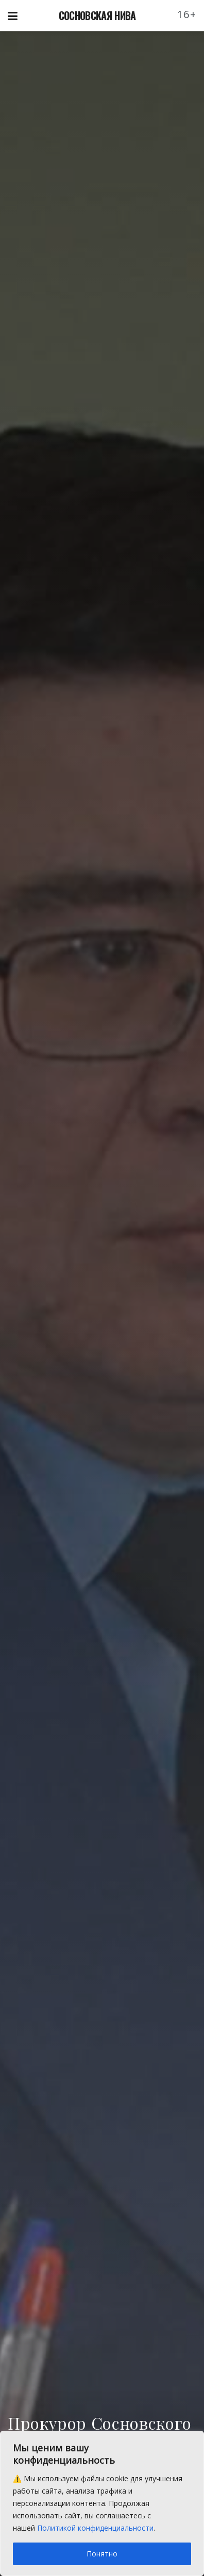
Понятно (102, 2553)
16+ (187, 14)
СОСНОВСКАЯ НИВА (97, 15)
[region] (102, 2503)
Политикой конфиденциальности (95, 2528)
